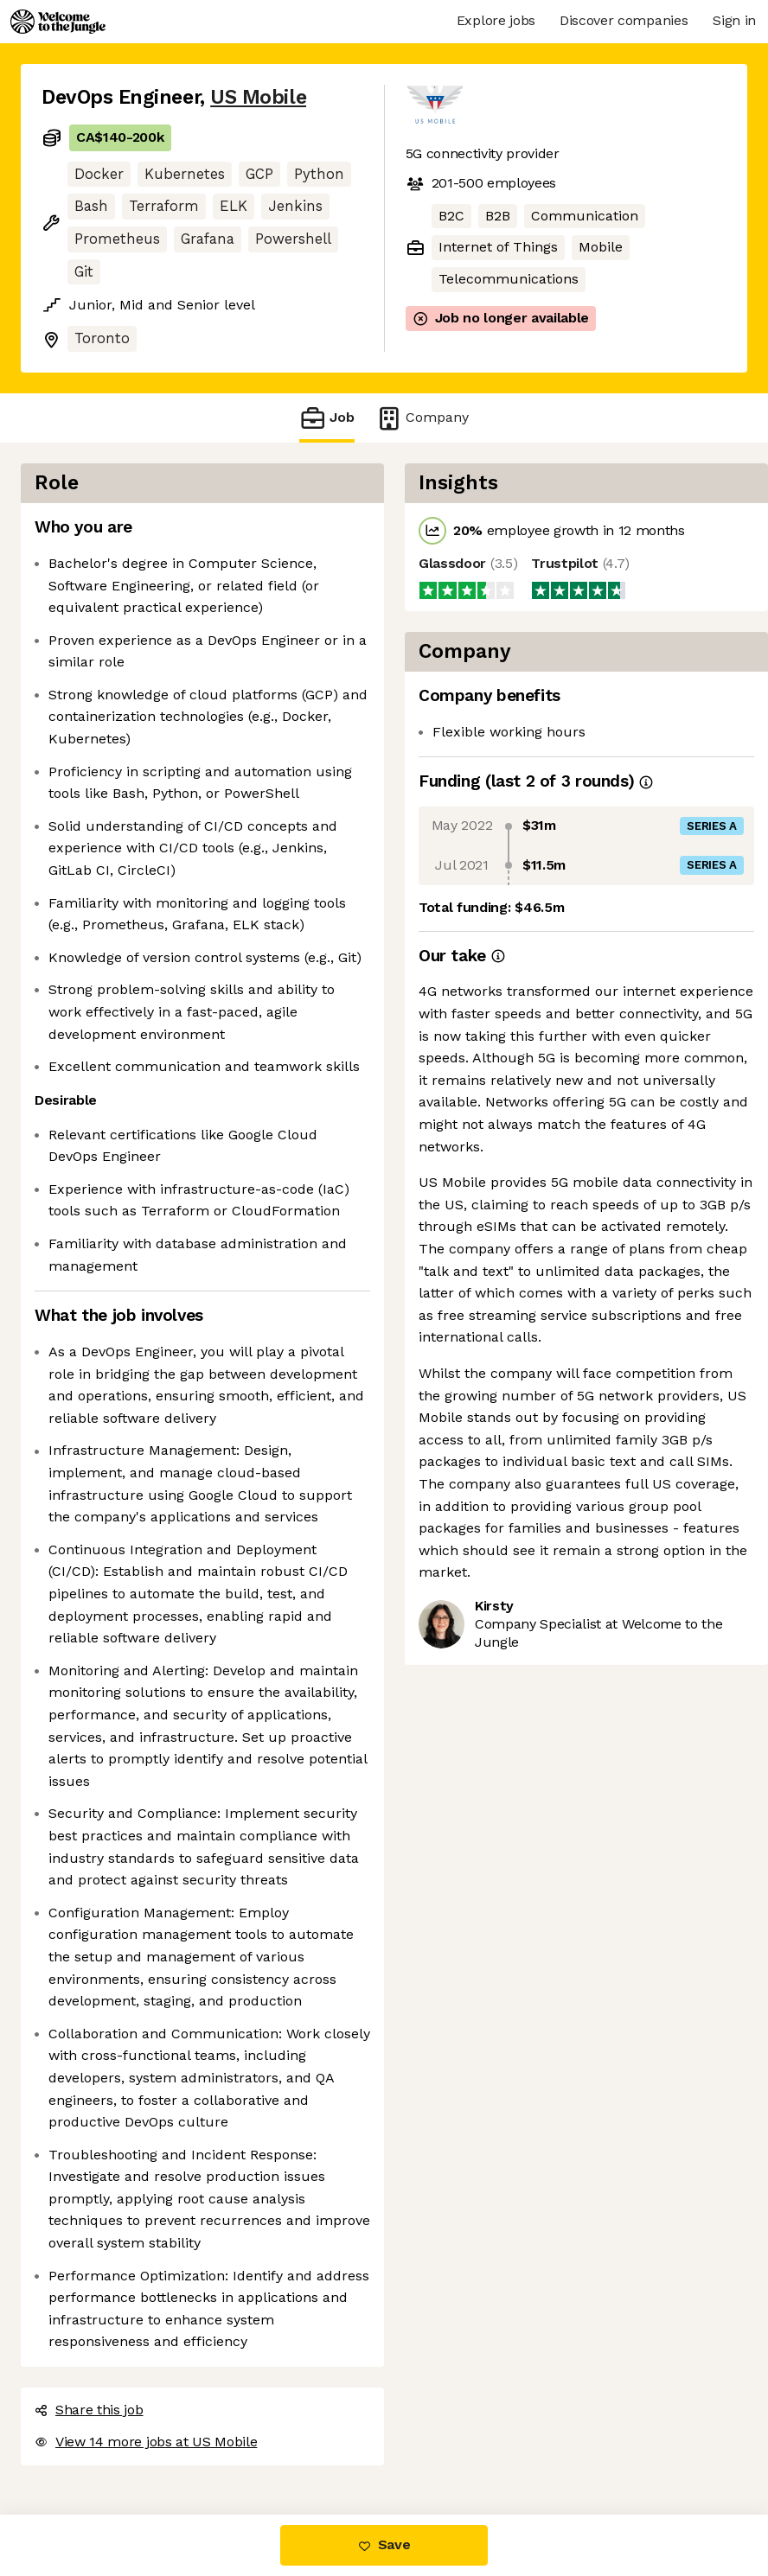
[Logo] (58, 22)
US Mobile (258, 97)
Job (327, 418)
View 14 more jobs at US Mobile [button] (146, 2441)
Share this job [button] (89, 2409)
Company (422, 418)
